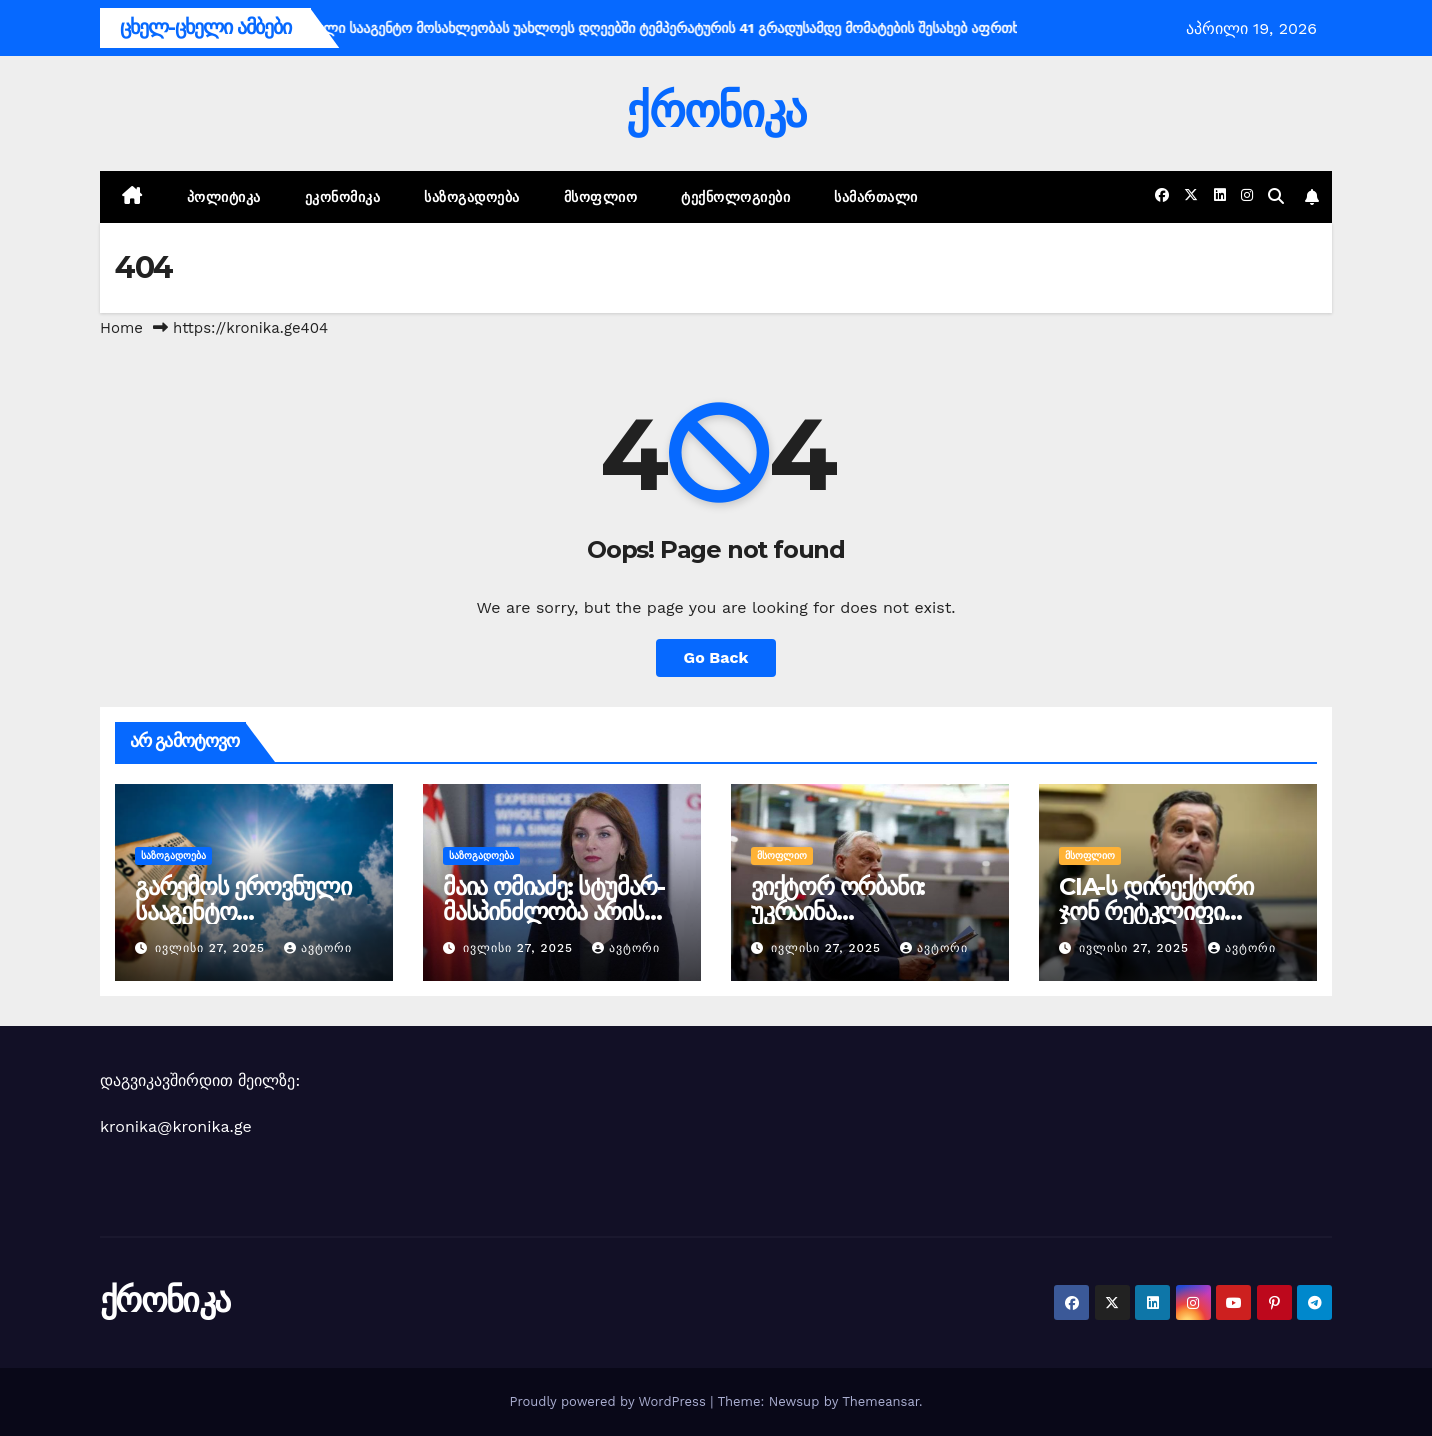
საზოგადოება (472, 197)
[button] (1276, 196)
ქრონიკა (715, 110)
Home (121, 328)
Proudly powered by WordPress (609, 1401)
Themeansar (880, 1401)
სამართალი (876, 197)
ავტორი (318, 948)
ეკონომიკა (343, 197)
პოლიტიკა (224, 197)
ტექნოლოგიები (735, 197)
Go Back (716, 657)
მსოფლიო (601, 197)
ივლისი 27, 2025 (212, 948)
